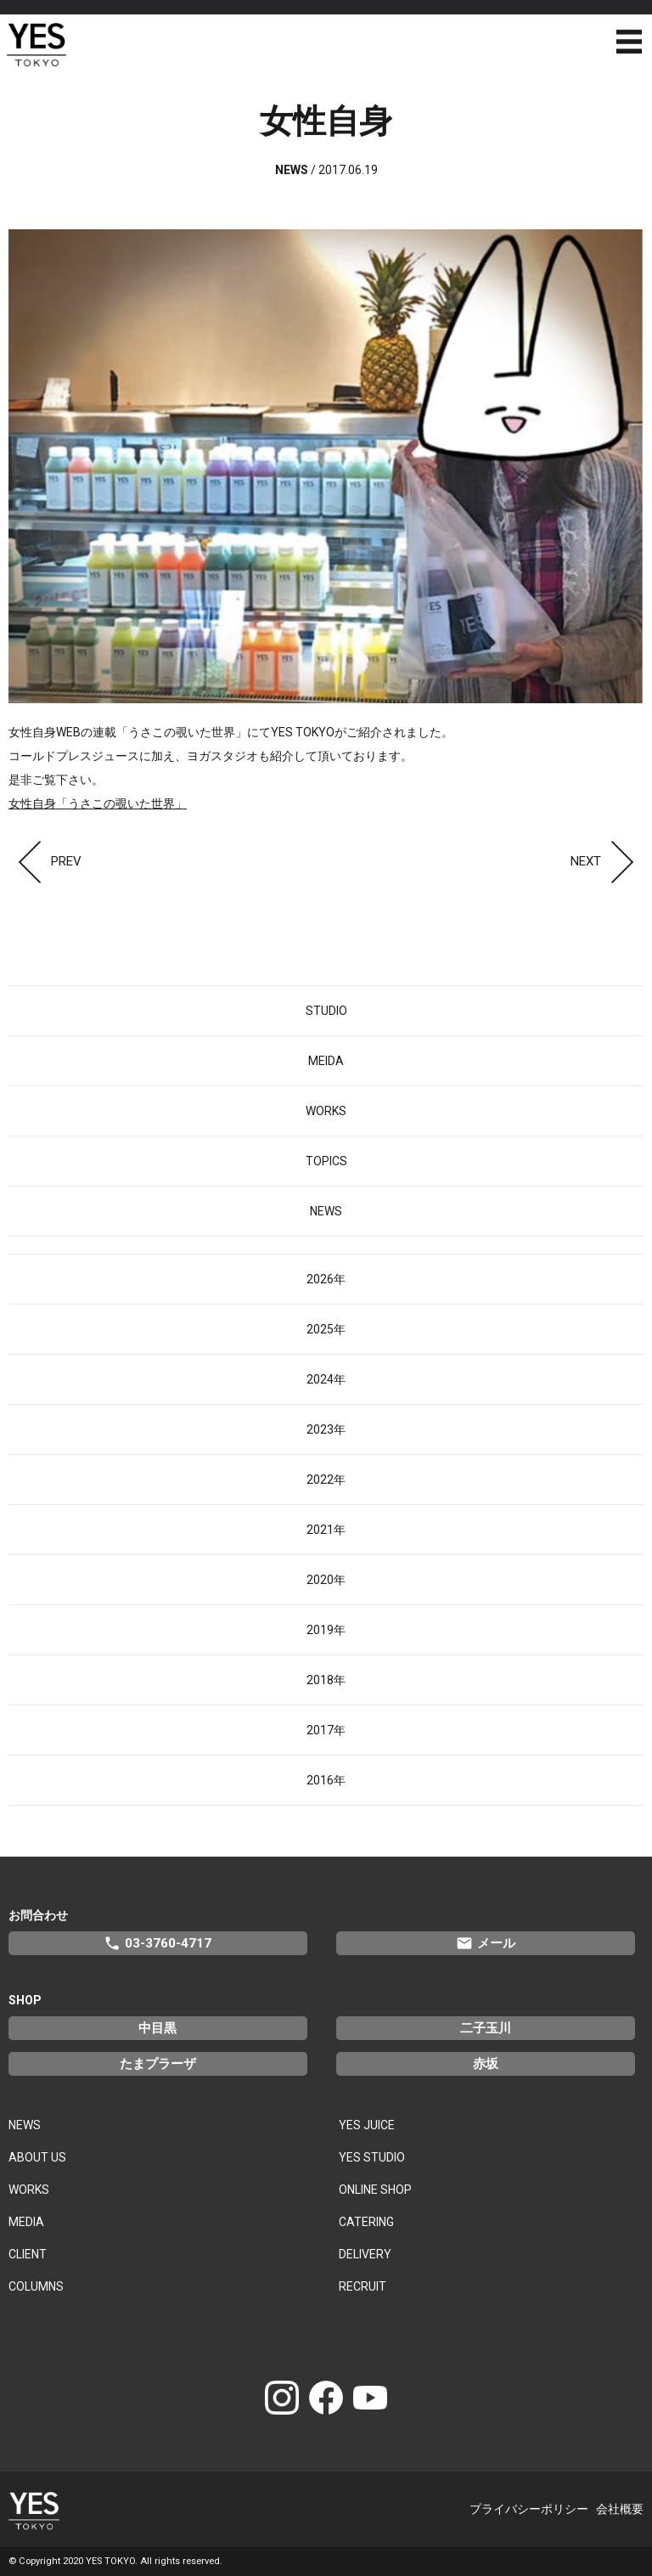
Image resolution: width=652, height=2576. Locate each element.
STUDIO (326, 1010)
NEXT (607, 861)
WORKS (326, 1111)
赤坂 (485, 2064)
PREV (45, 861)
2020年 (326, 1580)
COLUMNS (36, 2286)
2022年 (326, 1479)
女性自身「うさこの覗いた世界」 (97, 803)
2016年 (326, 1780)
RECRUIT (362, 2286)
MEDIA (26, 2222)
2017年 (326, 1730)
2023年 (326, 1429)
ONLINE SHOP (375, 2189)
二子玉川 (485, 2028)
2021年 (326, 1529)
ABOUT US (37, 2157)
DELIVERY (365, 2254)
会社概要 (620, 2509)
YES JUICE (367, 2125)
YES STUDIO (372, 2157)
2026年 (326, 1279)
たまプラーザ (158, 2064)
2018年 (326, 1680)
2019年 (326, 1630)
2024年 (326, 1379)
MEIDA (326, 1061)
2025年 (326, 1329)
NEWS (326, 1211)
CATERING (366, 2222)
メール (485, 1943)
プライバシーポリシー (528, 2509)
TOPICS (326, 1161)
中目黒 (157, 2028)
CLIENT (27, 2254)
